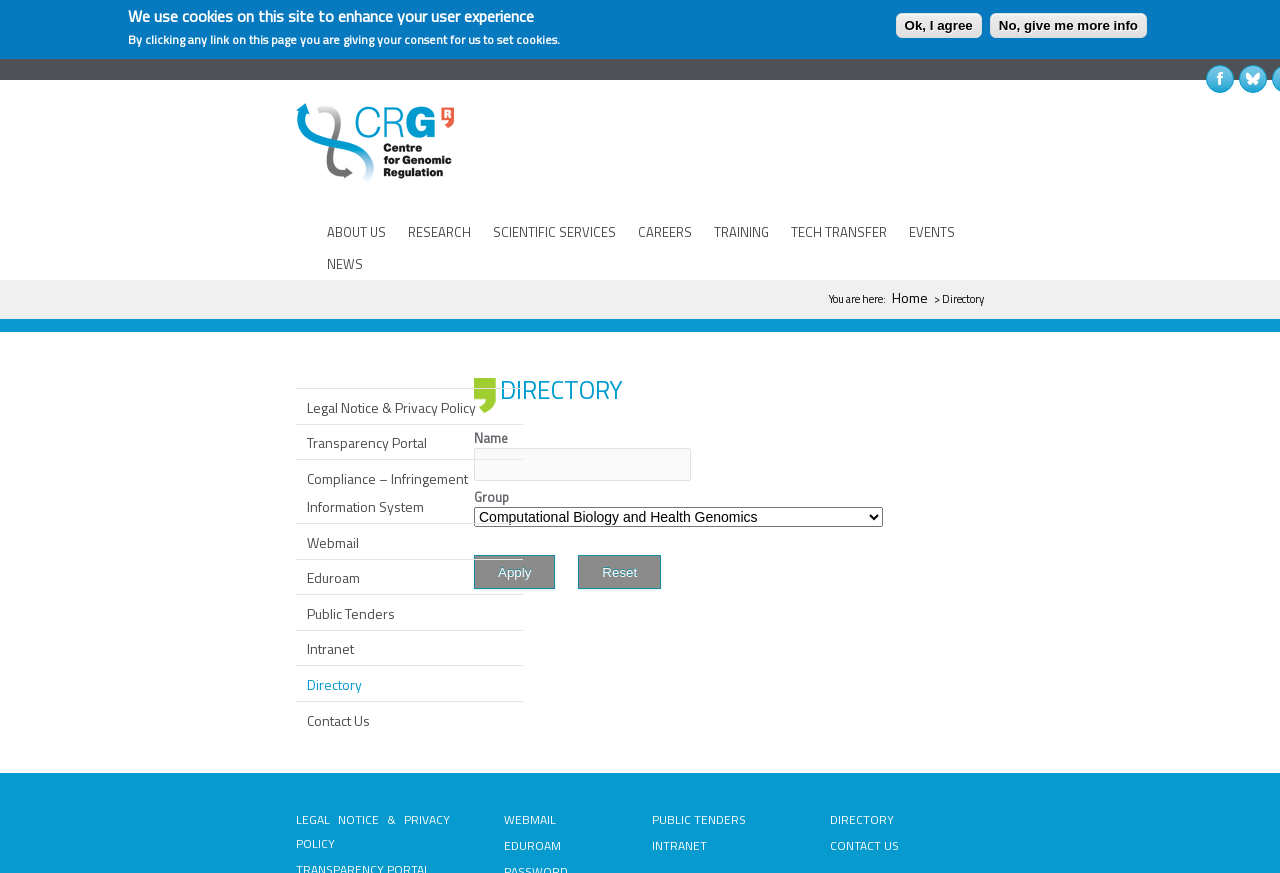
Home (910, 297)
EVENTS (932, 232)
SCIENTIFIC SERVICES (554, 232)
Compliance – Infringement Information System (387, 433)
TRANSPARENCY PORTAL (363, 810)
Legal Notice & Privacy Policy (391, 348)
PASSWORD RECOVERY (536, 824)
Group (491, 438)
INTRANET (679, 786)
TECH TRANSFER (839, 232)
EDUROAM (532, 786)
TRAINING (741, 232)
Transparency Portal (367, 383)
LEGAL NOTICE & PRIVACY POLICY (373, 772)
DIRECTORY (862, 760)
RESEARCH (439, 232)
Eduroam (333, 518)
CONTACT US (864, 786)
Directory (334, 625)
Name (491, 379)
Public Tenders (351, 554)
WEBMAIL (530, 760)
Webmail (333, 483)
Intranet (330, 589)
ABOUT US (356, 232)
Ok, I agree (939, 25)
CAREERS (665, 232)
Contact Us (338, 661)
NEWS (345, 264)
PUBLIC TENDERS (699, 760)
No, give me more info (1068, 25)
